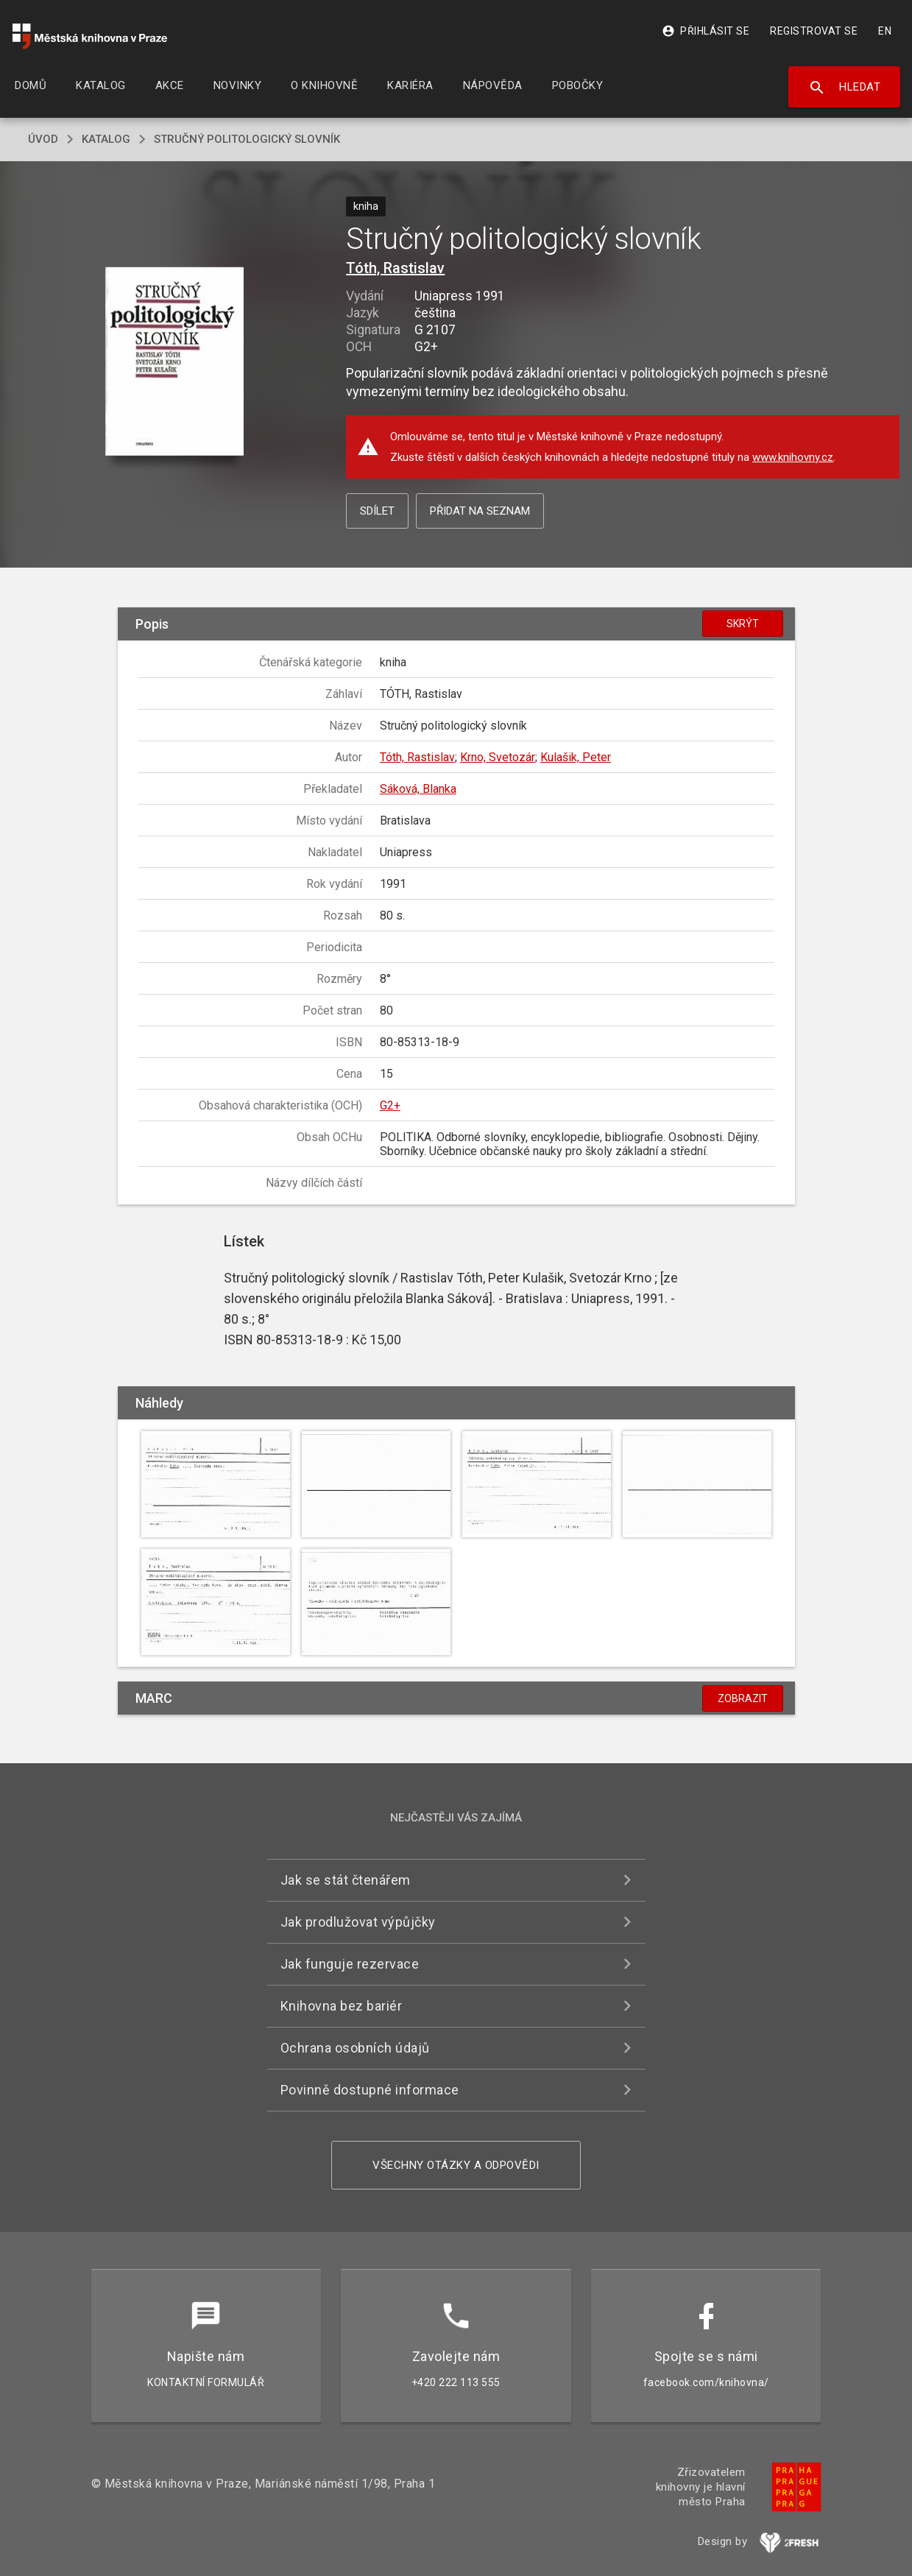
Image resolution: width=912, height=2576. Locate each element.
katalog (106, 139)
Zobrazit (743, 1698)
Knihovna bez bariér (341, 2006)
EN (884, 31)
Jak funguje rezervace (350, 1964)
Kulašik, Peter (575, 757)
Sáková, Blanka (418, 789)
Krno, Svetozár (497, 757)
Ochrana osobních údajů (355, 2047)
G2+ (390, 1105)
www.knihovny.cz (792, 457)
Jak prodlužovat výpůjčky (358, 1922)
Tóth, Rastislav (395, 268)
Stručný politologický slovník (247, 139)
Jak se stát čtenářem (345, 1880)
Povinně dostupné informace (369, 2089)
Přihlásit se (705, 31)
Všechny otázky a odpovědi (456, 2165)
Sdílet (377, 511)
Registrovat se (814, 31)
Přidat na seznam (480, 511)
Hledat (844, 87)
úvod (43, 139)
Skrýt (743, 623)
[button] (174, 362)
